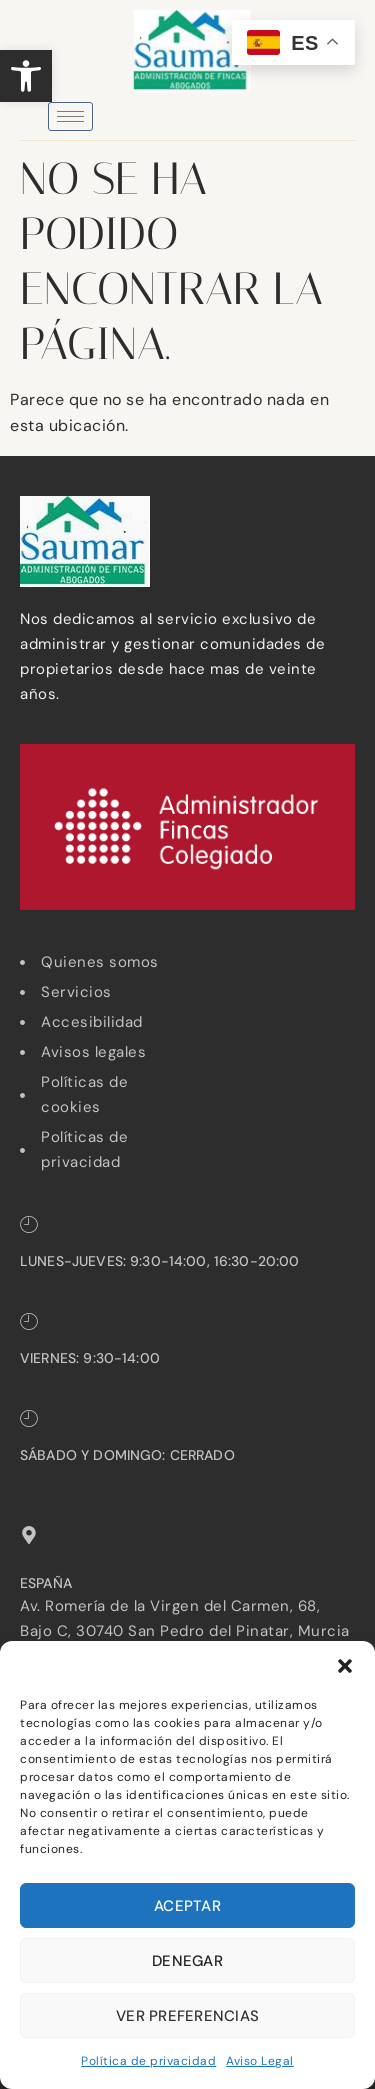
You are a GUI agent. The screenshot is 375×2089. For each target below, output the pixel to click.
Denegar (187, 1961)
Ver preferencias (187, 2016)
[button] (26, 76)
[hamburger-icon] (70, 116)
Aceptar (187, 1906)
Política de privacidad (148, 2061)
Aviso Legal (260, 2061)
